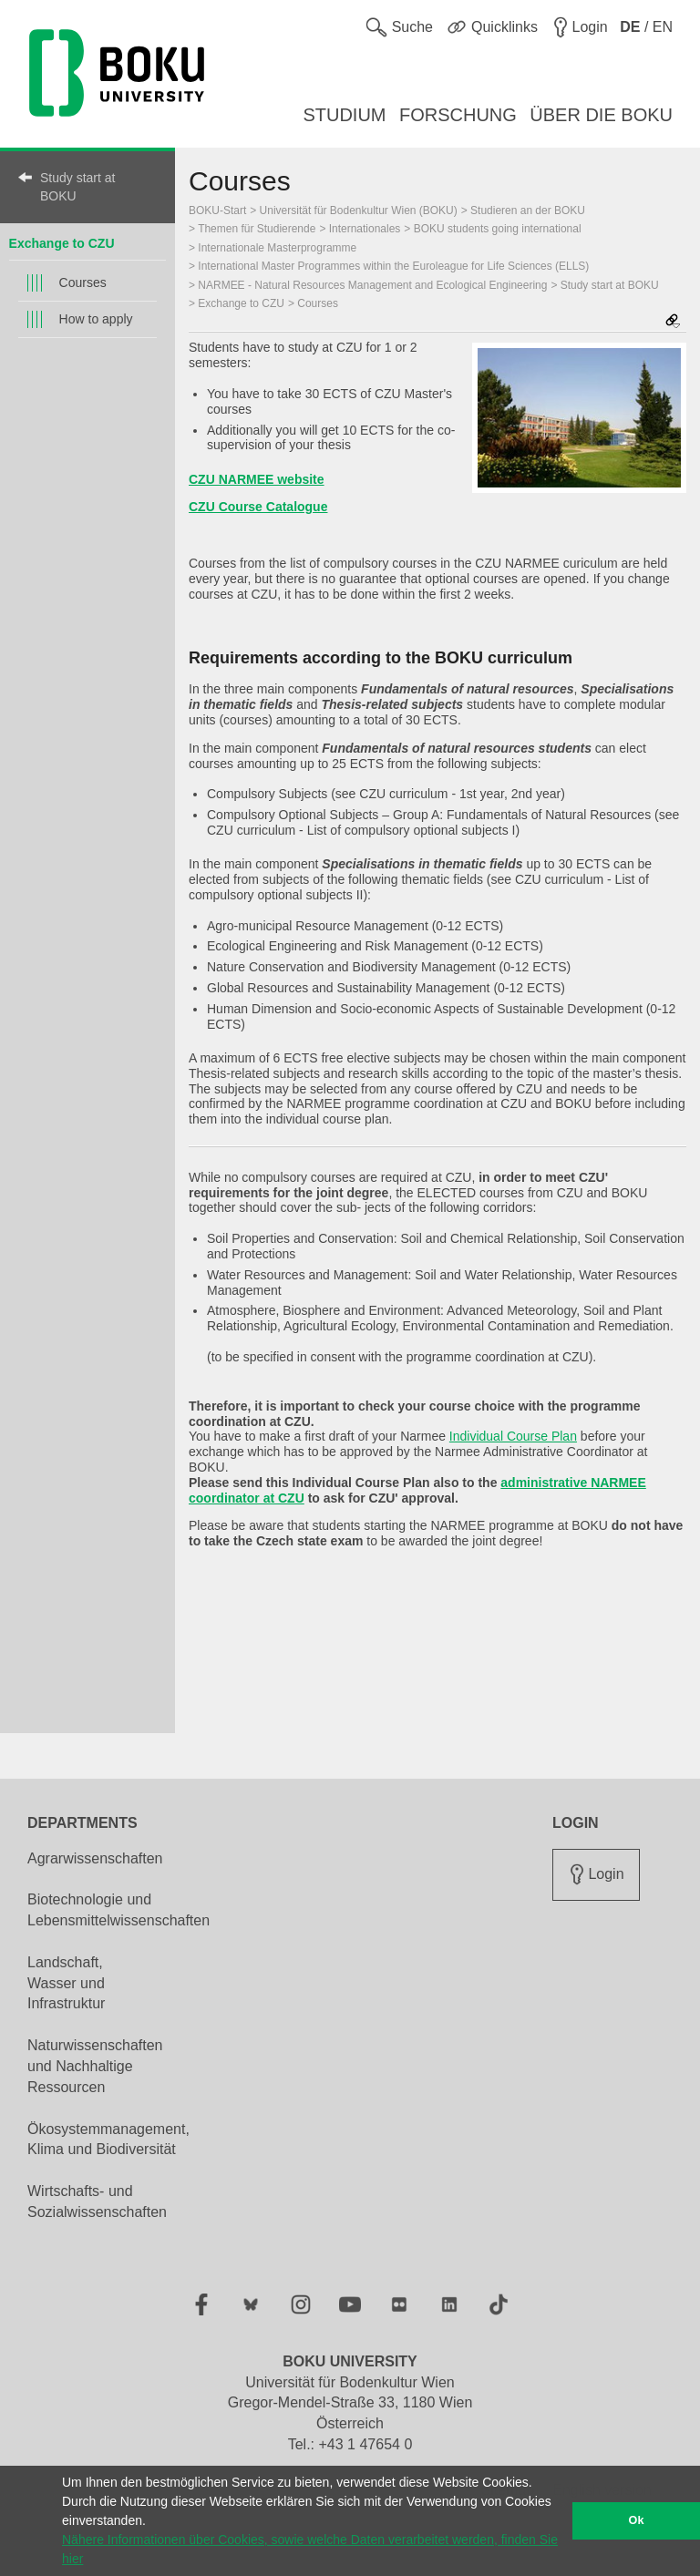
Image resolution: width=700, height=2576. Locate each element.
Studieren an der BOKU (527, 210)
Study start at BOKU (77, 186)
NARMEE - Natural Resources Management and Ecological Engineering (372, 285)
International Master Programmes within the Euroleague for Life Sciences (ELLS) (393, 266)
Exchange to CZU (62, 243)
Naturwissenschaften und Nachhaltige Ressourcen (95, 2066)
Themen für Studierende (256, 228)
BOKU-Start (217, 210)
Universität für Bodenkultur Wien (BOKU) (359, 210)
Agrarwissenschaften (95, 1858)
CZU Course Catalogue (258, 506)
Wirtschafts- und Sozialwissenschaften (97, 2201)
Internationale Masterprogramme (277, 247)
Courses (83, 282)
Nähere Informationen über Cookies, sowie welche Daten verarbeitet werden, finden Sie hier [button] (310, 2549)
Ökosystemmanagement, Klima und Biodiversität (108, 2139)
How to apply (96, 319)
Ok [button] (636, 2520)
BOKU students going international (498, 228)
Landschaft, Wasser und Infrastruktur (66, 1983)
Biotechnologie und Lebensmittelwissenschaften (118, 1910)
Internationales (365, 228)
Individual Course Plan (513, 1436)
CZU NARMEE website (256, 479)
